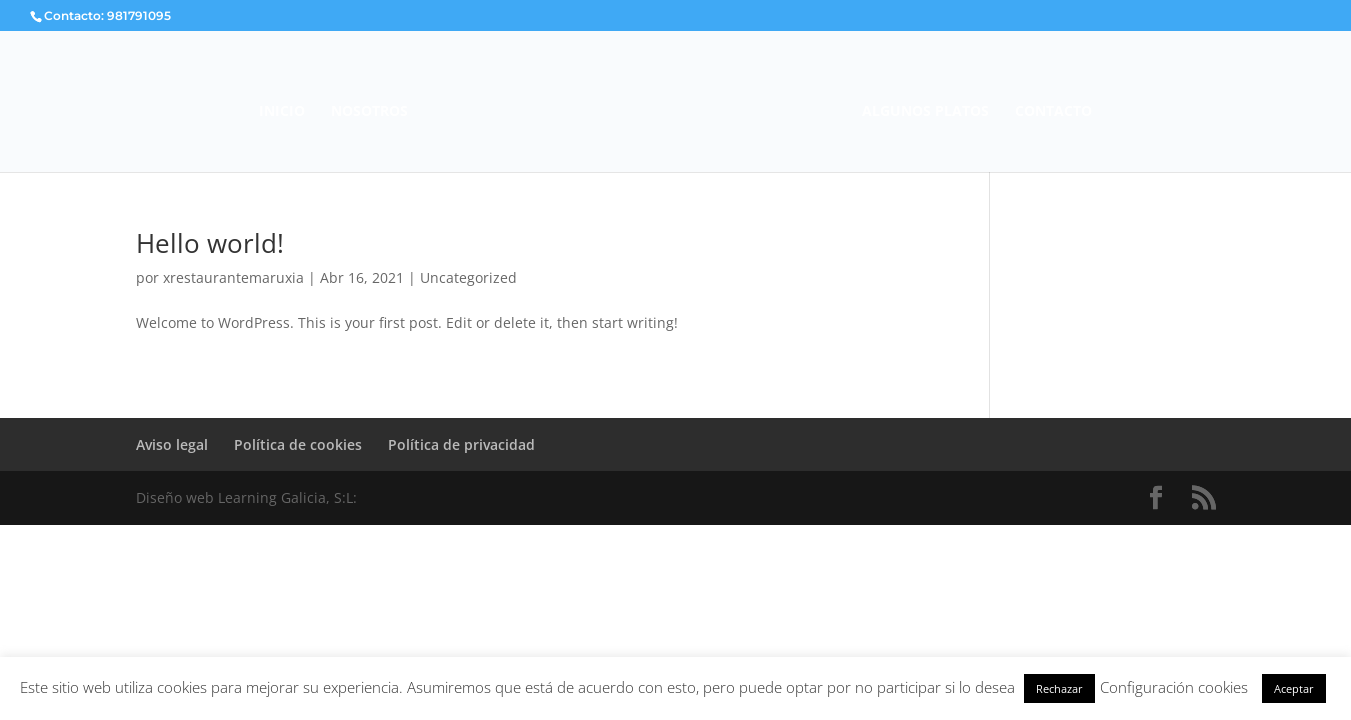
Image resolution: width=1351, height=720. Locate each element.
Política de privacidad (461, 444)
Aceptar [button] (1294, 688)
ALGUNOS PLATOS (925, 112)
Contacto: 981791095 (107, 15)
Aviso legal (172, 444)
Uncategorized (468, 277)
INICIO (282, 112)
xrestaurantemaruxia (233, 277)
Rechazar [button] (1059, 688)
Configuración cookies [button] (1174, 687)
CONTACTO (1053, 112)
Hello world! (210, 243)
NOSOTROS (369, 112)
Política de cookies (298, 444)
